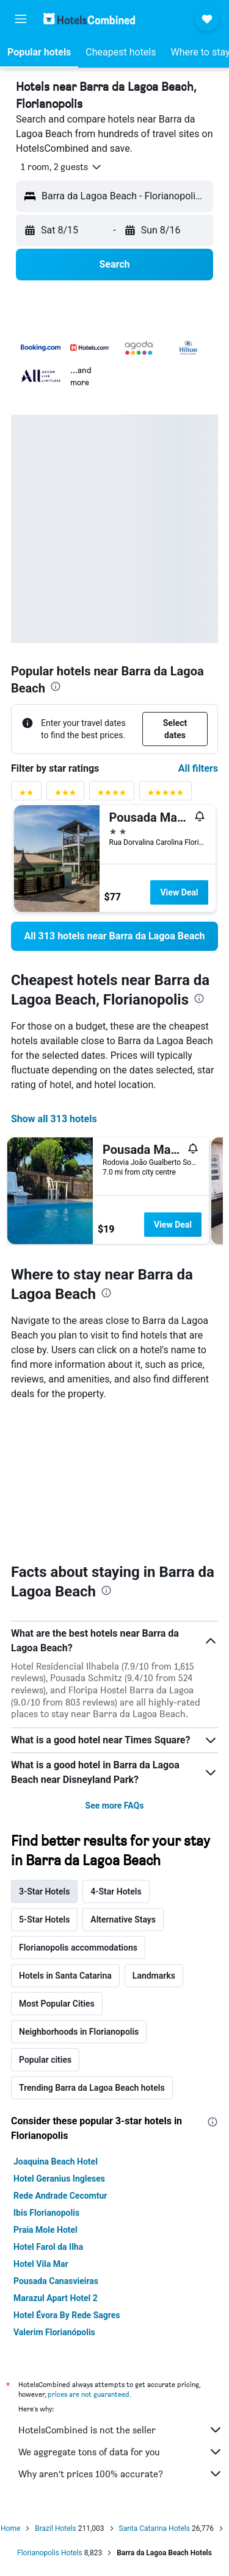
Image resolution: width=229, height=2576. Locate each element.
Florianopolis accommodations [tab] (78, 1947)
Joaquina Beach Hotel (55, 2161)
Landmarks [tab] (154, 1975)
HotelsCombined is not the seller (120, 2429)
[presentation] (55, 686)
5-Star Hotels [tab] (44, 1919)
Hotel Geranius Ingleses (59, 2178)
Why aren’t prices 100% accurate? (120, 2473)
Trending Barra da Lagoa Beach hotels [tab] (92, 2088)
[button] (20, 18)
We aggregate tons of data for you (120, 2451)
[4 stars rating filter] (111, 795)
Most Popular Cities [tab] (57, 2003)
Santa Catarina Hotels (154, 2528)
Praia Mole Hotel (45, 2230)
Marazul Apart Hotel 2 (55, 2298)
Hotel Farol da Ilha (48, 2247)
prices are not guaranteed (88, 2394)
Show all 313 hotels (54, 1119)
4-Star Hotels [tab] (115, 1891)
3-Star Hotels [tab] (44, 1891)
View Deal (179, 892)
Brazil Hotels (55, 2528)
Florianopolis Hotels (49, 2553)
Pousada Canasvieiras (55, 2281)
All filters (198, 768)
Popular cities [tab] (45, 2060)
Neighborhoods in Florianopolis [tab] (79, 2032)
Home (10, 2528)
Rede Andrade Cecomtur (60, 2196)
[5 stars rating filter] (165, 795)
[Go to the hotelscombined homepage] (89, 18)
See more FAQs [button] (114, 1805)
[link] (114, 936)
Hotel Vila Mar (40, 2264)
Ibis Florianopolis (46, 2213)
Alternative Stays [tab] (123, 1919)
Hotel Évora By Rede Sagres (66, 2315)
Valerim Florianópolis (54, 2332)
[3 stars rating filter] (65, 795)
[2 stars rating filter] (26, 795)
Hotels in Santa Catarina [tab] (65, 1975)
